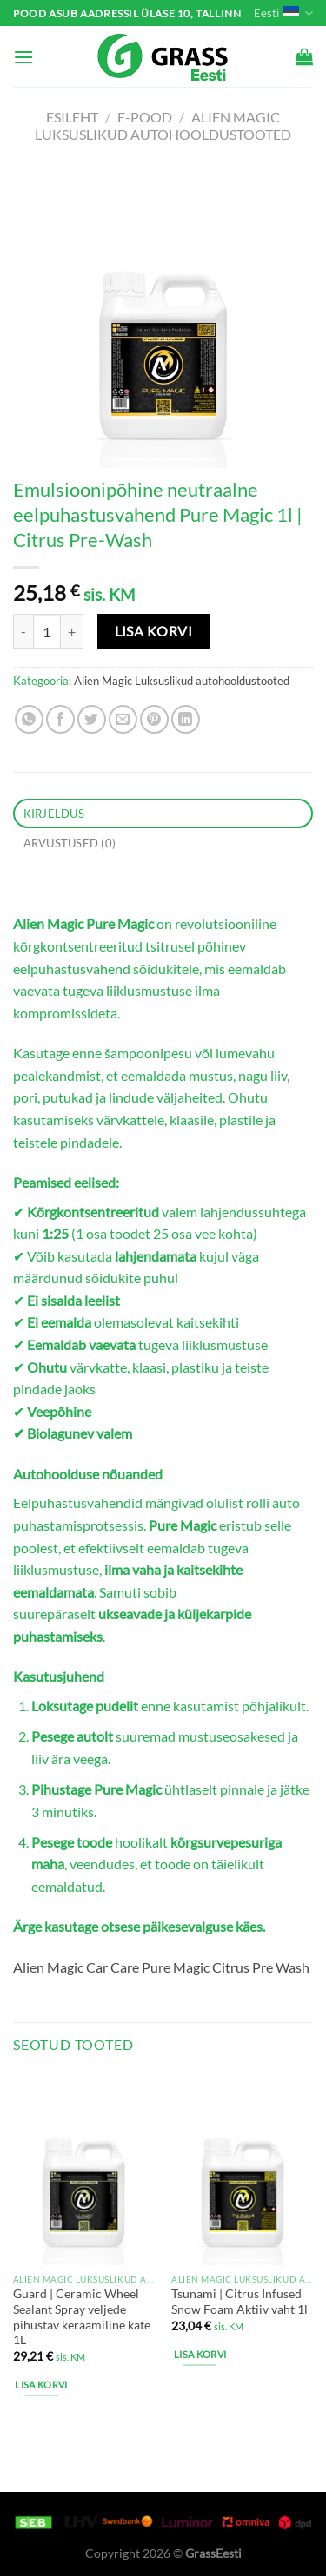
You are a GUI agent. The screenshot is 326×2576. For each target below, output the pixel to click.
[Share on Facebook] (60, 719)
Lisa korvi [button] (41, 2384)
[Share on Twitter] (91, 719)
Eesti (283, 13)
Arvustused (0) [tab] (69, 843)
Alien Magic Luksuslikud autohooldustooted (163, 125)
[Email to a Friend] (123, 719)
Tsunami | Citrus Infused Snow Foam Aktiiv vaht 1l (239, 2301)
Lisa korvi (154, 631)
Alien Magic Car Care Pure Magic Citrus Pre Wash (161, 1967)
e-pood (144, 117)
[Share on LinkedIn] (185, 719)
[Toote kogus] (47, 631)
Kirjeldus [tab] (53, 813)
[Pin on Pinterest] (154, 719)
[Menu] (23, 57)
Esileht (72, 117)
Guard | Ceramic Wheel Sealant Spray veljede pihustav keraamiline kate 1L (81, 2317)
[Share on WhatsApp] (29, 719)
